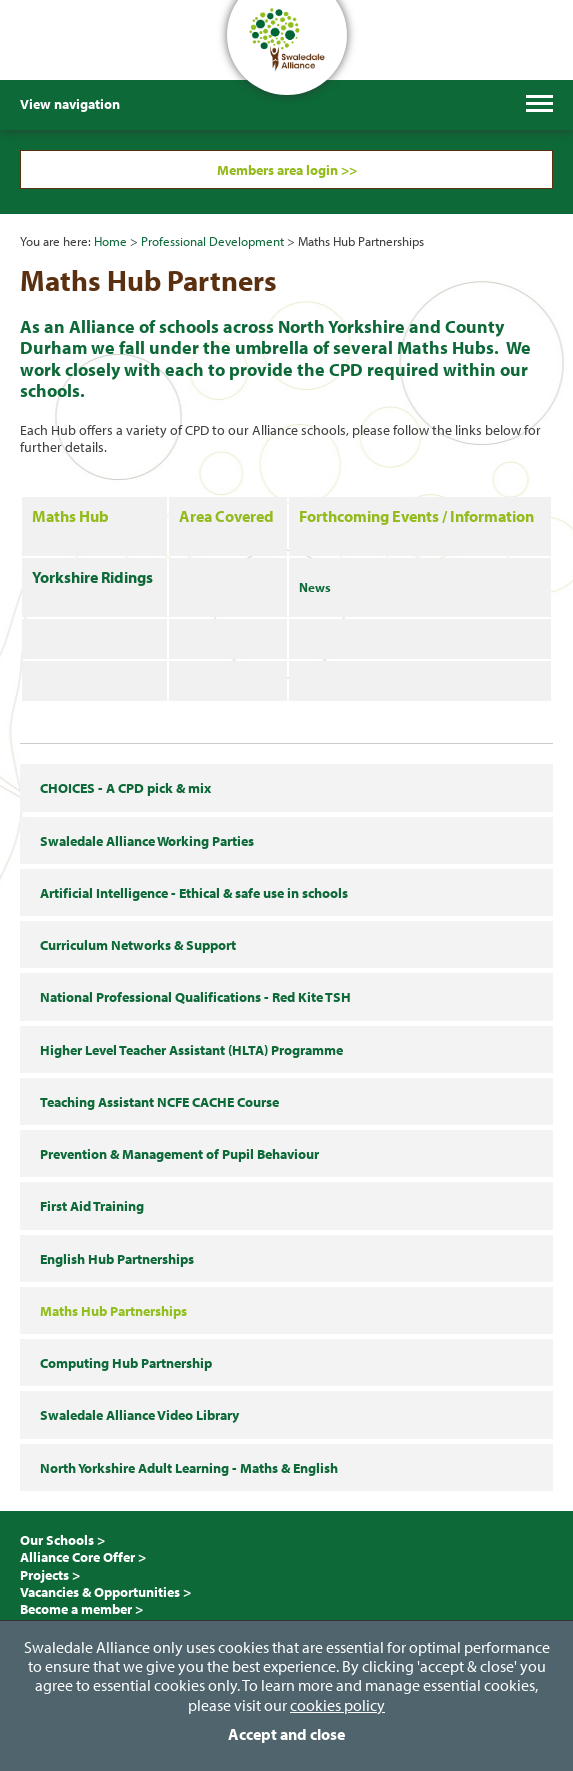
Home (110, 241)
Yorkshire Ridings (92, 577)
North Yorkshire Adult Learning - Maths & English (189, 1467)
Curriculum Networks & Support (138, 944)
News (315, 587)
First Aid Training (92, 1205)
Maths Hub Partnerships (113, 1310)
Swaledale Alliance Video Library (139, 1414)
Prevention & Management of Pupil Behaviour (179, 1153)
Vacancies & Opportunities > (105, 1591)
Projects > (50, 1574)
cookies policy (337, 1705)
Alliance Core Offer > (83, 1556)
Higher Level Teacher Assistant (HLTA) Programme (191, 1049)
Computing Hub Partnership (126, 1362)
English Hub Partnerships (117, 1258)
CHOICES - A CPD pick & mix (125, 787)
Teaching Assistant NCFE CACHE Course (159, 1101)
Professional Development (212, 241)
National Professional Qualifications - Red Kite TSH (195, 996)
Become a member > (81, 1608)
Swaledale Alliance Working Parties (147, 840)
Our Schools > (62, 1539)
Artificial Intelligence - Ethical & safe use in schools (194, 892)
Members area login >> (287, 169)
